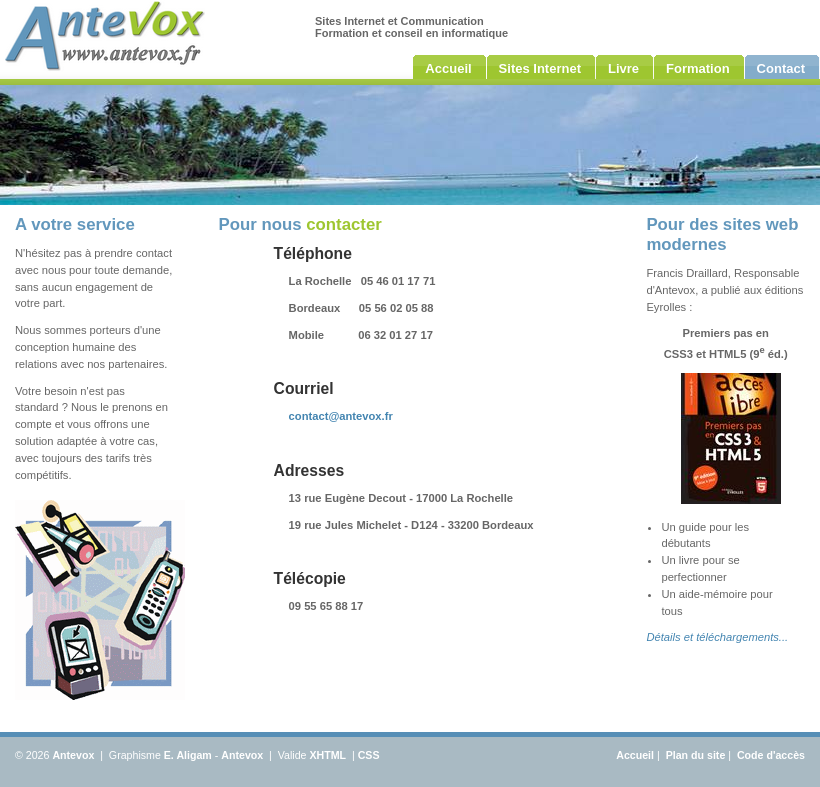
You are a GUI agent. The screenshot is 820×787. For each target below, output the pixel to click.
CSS (369, 755)
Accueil (635, 755)
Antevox (73, 755)
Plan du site (696, 755)
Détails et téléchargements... (717, 637)
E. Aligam (188, 755)
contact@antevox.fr (341, 416)
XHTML (327, 755)
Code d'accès (771, 755)
